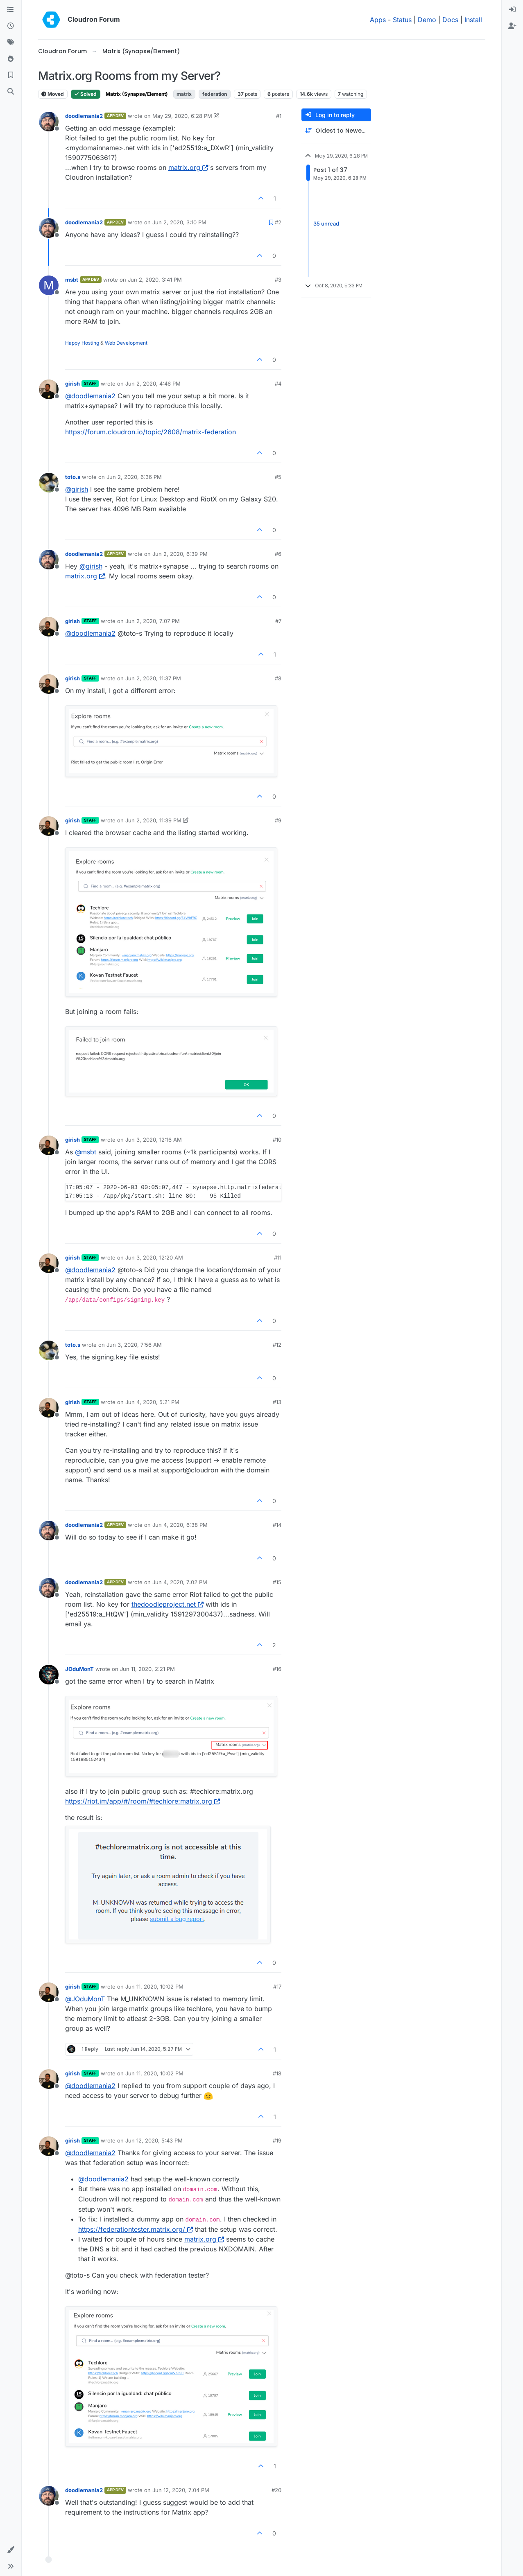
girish (72, 383)
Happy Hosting (82, 343)
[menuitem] (512, 9)
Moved (52, 94)
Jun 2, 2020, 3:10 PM (179, 222)
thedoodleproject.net (167, 1604)
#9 (278, 820)
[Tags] (10, 42)
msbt (71, 279)
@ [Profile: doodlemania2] (90, 396)
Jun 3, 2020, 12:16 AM (153, 1139)
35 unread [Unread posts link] (326, 223)
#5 (278, 477)
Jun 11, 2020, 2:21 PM (147, 1669)
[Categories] (10, 9)
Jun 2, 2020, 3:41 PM (155, 279)
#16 (277, 1669)
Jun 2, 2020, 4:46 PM (153, 383)
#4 (278, 383)
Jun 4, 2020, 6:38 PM (180, 1525)
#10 (277, 1139)
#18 (277, 2073)
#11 (277, 1257)
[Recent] (10, 26)
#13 (277, 1402)
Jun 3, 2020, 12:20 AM (154, 1257)
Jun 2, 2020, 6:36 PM (134, 477)
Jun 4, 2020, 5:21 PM (152, 1402)
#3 (278, 279)
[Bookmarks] (10, 75)
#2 (278, 222)
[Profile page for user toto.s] (49, 482)
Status (402, 20)
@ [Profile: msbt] (85, 1152)
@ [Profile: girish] (76, 489)
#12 (277, 1344)
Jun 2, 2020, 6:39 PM (180, 554)
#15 (277, 1582)
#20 (276, 2490)
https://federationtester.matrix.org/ (135, 2229)
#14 (277, 1525)
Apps (378, 20)
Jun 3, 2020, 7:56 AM (134, 1344)
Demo (427, 20)
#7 (278, 621)
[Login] (512, 9)
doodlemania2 (84, 116)
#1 (278, 116)
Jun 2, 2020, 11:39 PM (153, 820)
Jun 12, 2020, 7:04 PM (180, 2490)
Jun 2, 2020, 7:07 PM (152, 621)
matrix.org (188, 167)
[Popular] (10, 58)
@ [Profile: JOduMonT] (85, 1999)
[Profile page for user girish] (49, 389)
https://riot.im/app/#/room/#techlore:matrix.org (142, 1801)
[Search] (10, 91)
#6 (278, 554)
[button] (10, 2549)
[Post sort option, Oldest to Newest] (336, 130)
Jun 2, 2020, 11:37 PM (153, 678)
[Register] (512, 26)
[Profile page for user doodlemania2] (49, 121)
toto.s (72, 477)
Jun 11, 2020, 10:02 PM (154, 1986)
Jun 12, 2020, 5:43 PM (154, 2140)
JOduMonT (79, 1669)
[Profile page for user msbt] (49, 285)
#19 (277, 2140)
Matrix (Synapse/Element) (137, 94)
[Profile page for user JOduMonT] (49, 1674)
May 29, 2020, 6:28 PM (182, 116)
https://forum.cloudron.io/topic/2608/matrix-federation (150, 432)
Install (473, 20)
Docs (450, 20)
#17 (277, 1986)
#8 (278, 678)
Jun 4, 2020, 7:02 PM (179, 1582)
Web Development (126, 343)
